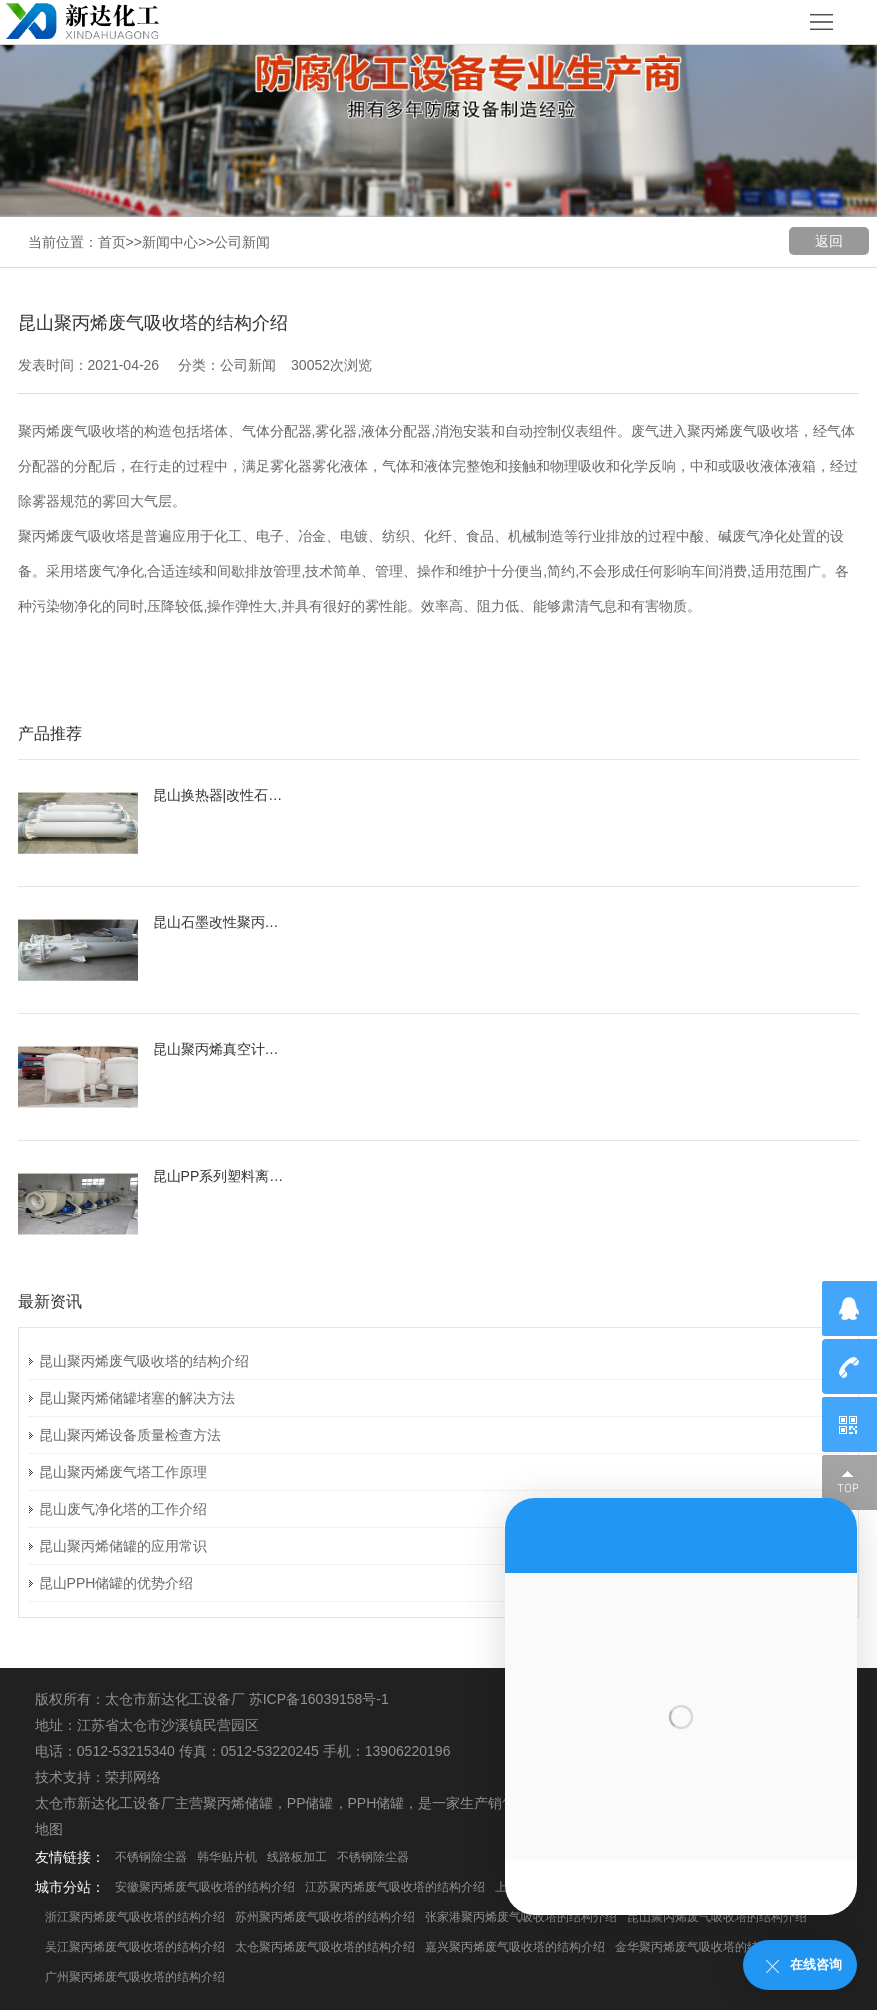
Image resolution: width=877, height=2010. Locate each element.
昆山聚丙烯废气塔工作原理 (123, 1472)
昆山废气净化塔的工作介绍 (123, 1509)
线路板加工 (297, 1857)
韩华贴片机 (227, 1857)
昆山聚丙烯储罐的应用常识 (123, 1546)
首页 (112, 242)
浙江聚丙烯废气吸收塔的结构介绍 (135, 1917)
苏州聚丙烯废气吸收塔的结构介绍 (325, 1917)
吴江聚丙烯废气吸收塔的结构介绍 (135, 1947)
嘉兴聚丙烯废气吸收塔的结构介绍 (515, 1947)
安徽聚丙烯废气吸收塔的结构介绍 (205, 1887)
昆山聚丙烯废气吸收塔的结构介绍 (144, 1361)
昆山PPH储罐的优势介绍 (116, 1583)
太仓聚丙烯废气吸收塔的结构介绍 (325, 1947)
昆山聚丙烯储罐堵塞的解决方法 (137, 1398)
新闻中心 (170, 242)
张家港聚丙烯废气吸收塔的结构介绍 (521, 1917)
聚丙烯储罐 (238, 1803)
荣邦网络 (133, 1777)
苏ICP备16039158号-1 (319, 1699)
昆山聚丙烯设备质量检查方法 (130, 1435)
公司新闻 (242, 242)
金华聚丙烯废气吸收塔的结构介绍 (705, 1947)
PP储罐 (310, 1803)
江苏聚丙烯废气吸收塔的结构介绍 (395, 1887)
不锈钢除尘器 (151, 1857)
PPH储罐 (376, 1803)
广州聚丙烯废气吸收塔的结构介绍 (135, 1977)
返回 (829, 241)
